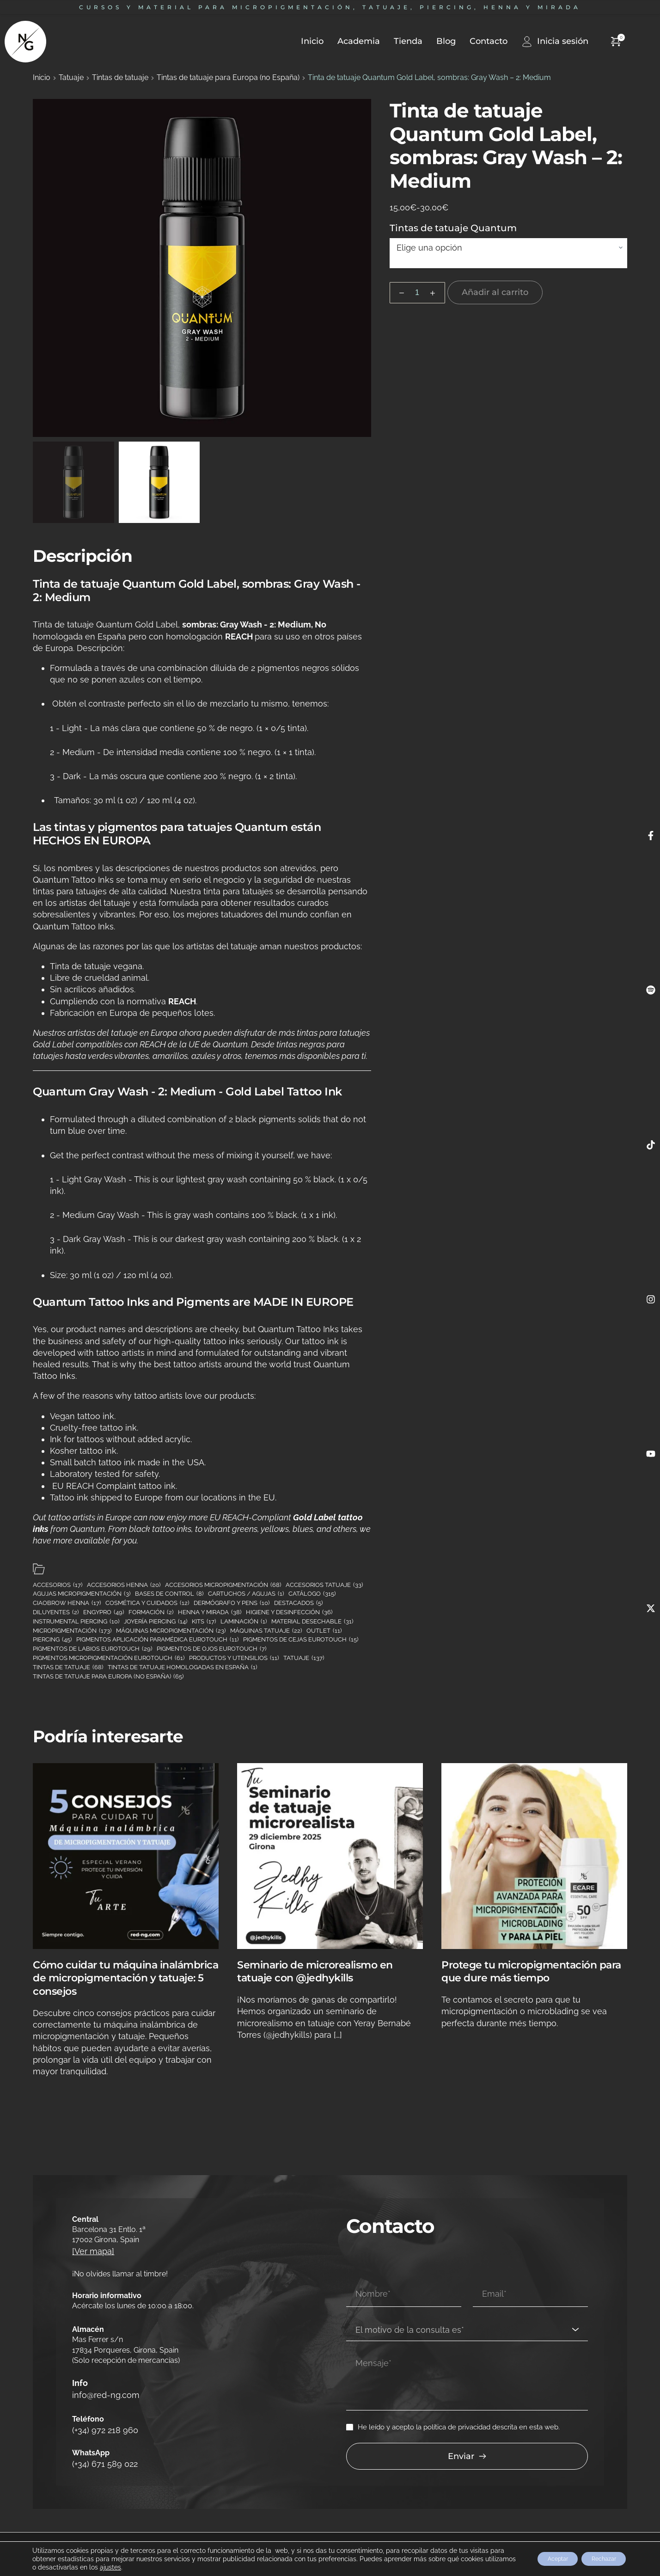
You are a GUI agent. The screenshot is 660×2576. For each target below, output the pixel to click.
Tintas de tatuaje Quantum (453, 228)
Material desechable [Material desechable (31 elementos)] (312, 1621)
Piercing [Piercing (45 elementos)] (52, 1639)
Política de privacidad (148, 2535)
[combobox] (467, 2316)
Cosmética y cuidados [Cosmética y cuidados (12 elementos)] (147, 1603)
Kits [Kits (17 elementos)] (204, 1621)
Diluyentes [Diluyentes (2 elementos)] (56, 1612)
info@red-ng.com (102, 2391)
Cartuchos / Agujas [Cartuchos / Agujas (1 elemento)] (246, 1594)
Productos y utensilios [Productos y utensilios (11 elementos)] (234, 1658)
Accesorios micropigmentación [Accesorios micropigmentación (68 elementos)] (223, 1585)
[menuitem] (305, 41)
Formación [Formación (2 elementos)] (150, 1612)
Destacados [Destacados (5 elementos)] (298, 1603)
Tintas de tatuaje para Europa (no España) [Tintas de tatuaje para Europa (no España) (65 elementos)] (108, 1676)
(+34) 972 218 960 (100, 2422)
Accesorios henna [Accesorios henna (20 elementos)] (123, 1585)
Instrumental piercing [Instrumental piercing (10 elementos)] (76, 1621)
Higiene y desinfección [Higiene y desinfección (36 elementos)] (289, 1612)
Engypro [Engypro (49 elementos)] (103, 1612)
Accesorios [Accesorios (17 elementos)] (57, 1585)
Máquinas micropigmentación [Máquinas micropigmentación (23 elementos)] (171, 1631)
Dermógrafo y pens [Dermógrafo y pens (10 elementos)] (231, 1603)
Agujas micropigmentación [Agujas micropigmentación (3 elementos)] (81, 1594)
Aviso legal (29, 2535)
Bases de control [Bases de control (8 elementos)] (169, 1594)
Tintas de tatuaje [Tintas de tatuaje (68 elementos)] (68, 1667)
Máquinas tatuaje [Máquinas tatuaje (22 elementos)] (266, 1631)
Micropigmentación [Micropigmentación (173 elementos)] (72, 1631)
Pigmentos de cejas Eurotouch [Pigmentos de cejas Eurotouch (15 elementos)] (300, 1639)
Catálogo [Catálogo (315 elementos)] (312, 1594)
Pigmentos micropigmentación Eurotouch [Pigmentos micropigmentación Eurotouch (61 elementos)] (108, 1658)
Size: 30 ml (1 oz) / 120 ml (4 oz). (111, 1275)
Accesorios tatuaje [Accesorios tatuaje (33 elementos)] (324, 1585)
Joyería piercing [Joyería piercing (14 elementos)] (155, 1621)
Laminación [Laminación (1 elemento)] (243, 1621)
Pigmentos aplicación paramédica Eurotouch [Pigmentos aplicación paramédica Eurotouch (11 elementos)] (157, 1639)
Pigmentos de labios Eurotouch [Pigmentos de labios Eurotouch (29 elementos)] (92, 1649)
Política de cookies (206, 2535)
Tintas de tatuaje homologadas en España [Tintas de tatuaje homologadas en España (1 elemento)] (182, 1667)
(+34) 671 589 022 (100, 2453)
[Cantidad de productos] (417, 292)
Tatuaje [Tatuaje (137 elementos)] (303, 1658)
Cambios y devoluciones (81, 2535)
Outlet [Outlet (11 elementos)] (324, 1631)
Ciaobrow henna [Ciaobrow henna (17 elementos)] (67, 1603)
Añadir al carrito (495, 292)
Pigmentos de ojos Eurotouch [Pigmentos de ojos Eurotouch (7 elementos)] (211, 1649)
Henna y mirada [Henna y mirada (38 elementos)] (209, 1612)
